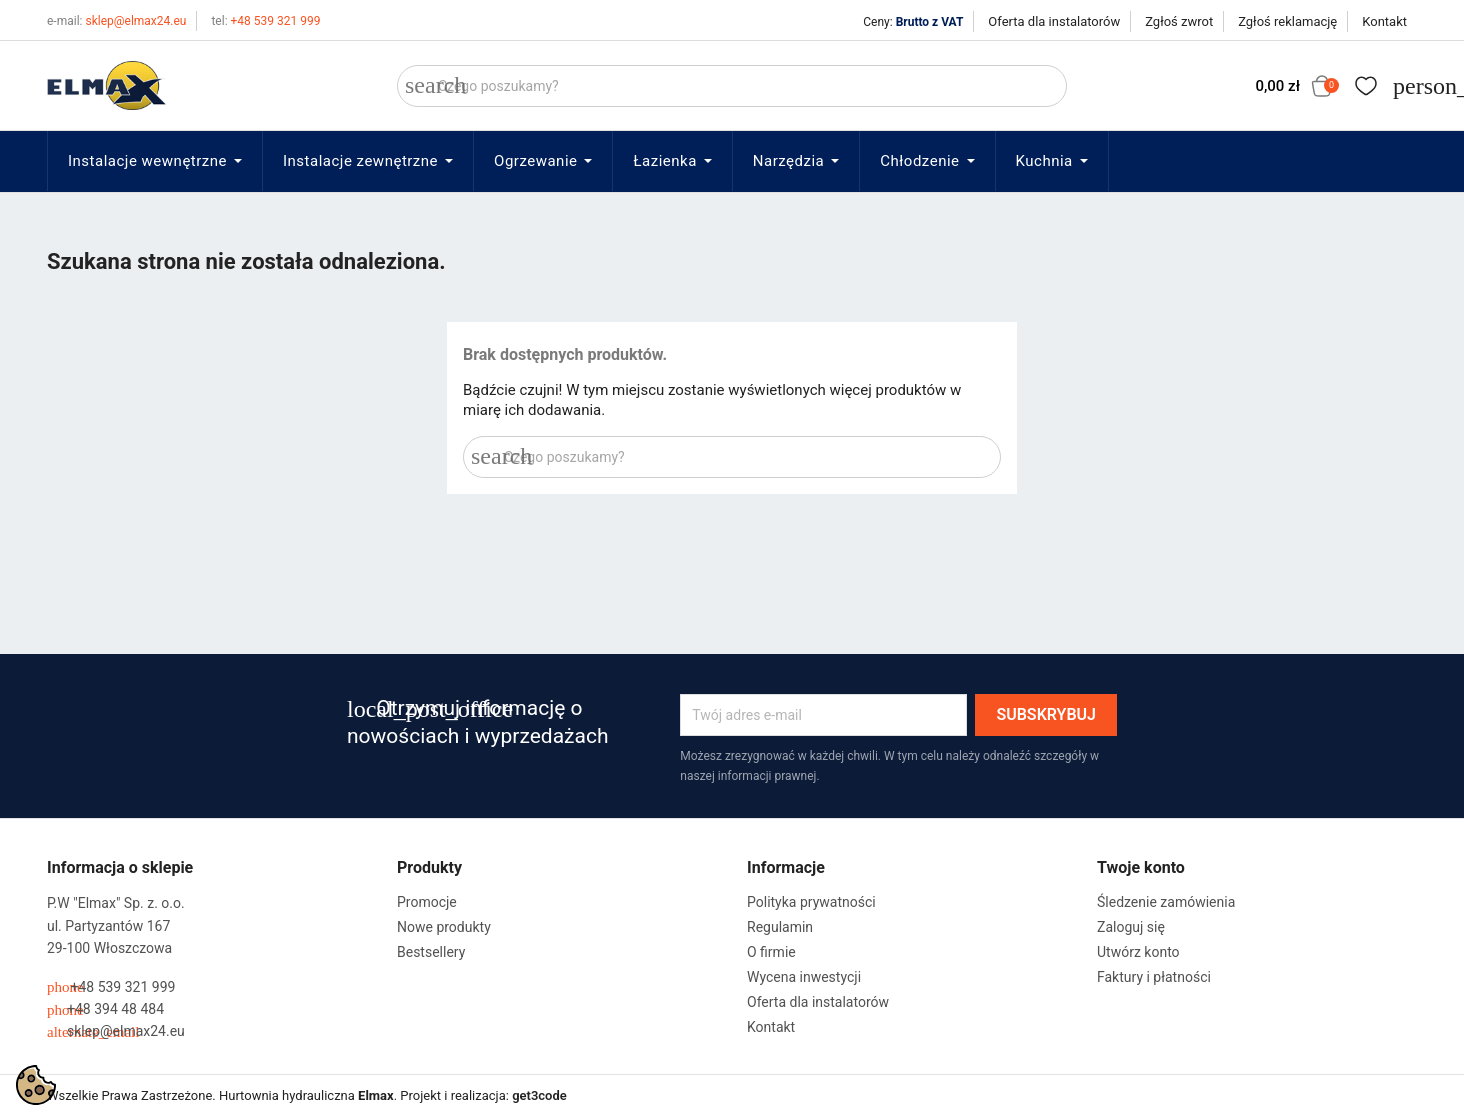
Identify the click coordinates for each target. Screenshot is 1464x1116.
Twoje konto (1141, 867)
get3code (539, 1095)
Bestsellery (431, 952)
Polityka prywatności (811, 902)
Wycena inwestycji (804, 977)
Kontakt (1384, 21)
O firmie (771, 952)
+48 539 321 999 (265, 21)
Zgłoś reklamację (1287, 21)
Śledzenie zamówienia (1166, 902)
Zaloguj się (1131, 927)
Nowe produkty (444, 927)
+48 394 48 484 (105, 1009)
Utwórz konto (1138, 952)
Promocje (427, 902)
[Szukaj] (732, 86)
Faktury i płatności (1154, 977)
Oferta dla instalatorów (1054, 21)
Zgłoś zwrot (1179, 21)
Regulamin (780, 927)
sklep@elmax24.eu (116, 21)
